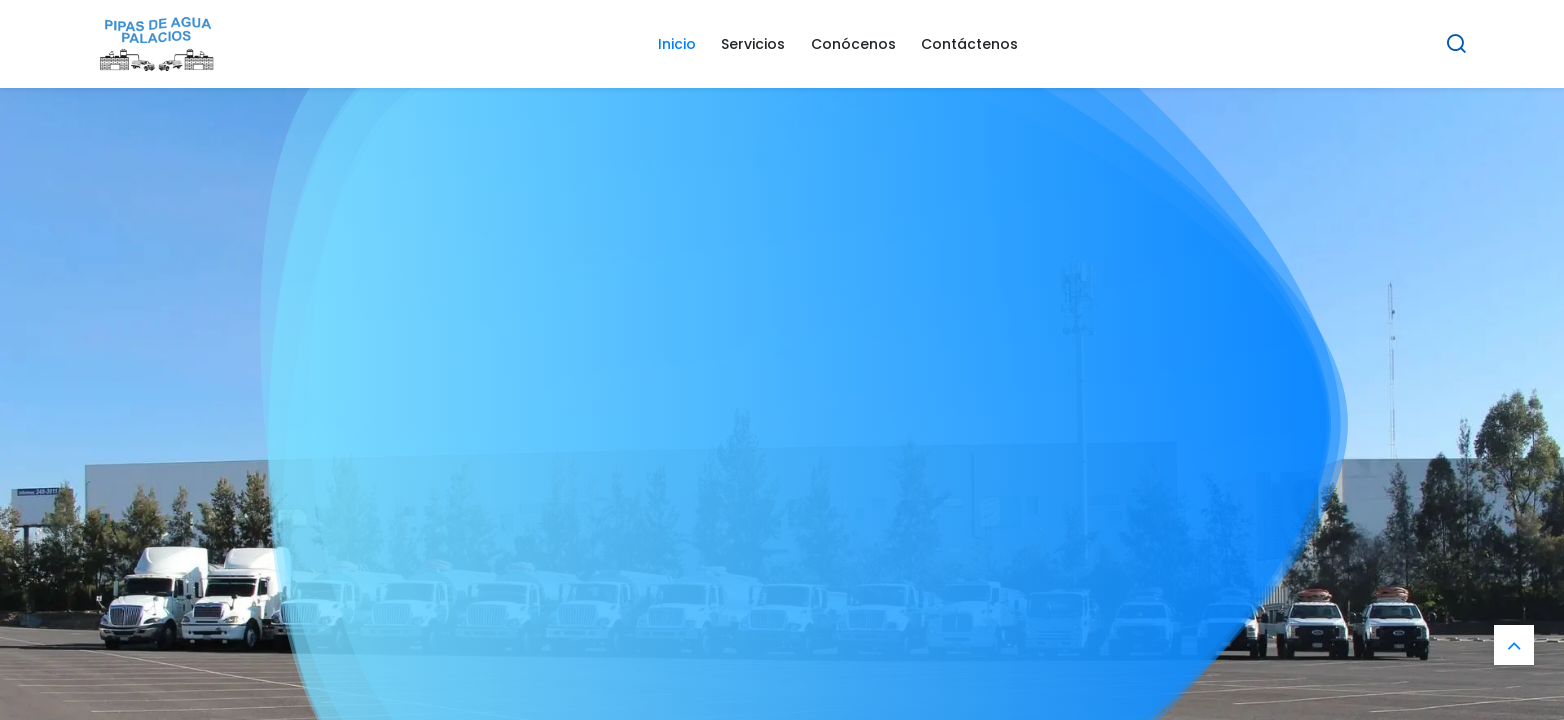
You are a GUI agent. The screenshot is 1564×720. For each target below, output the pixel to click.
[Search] (1456, 44)
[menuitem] (677, 44)
